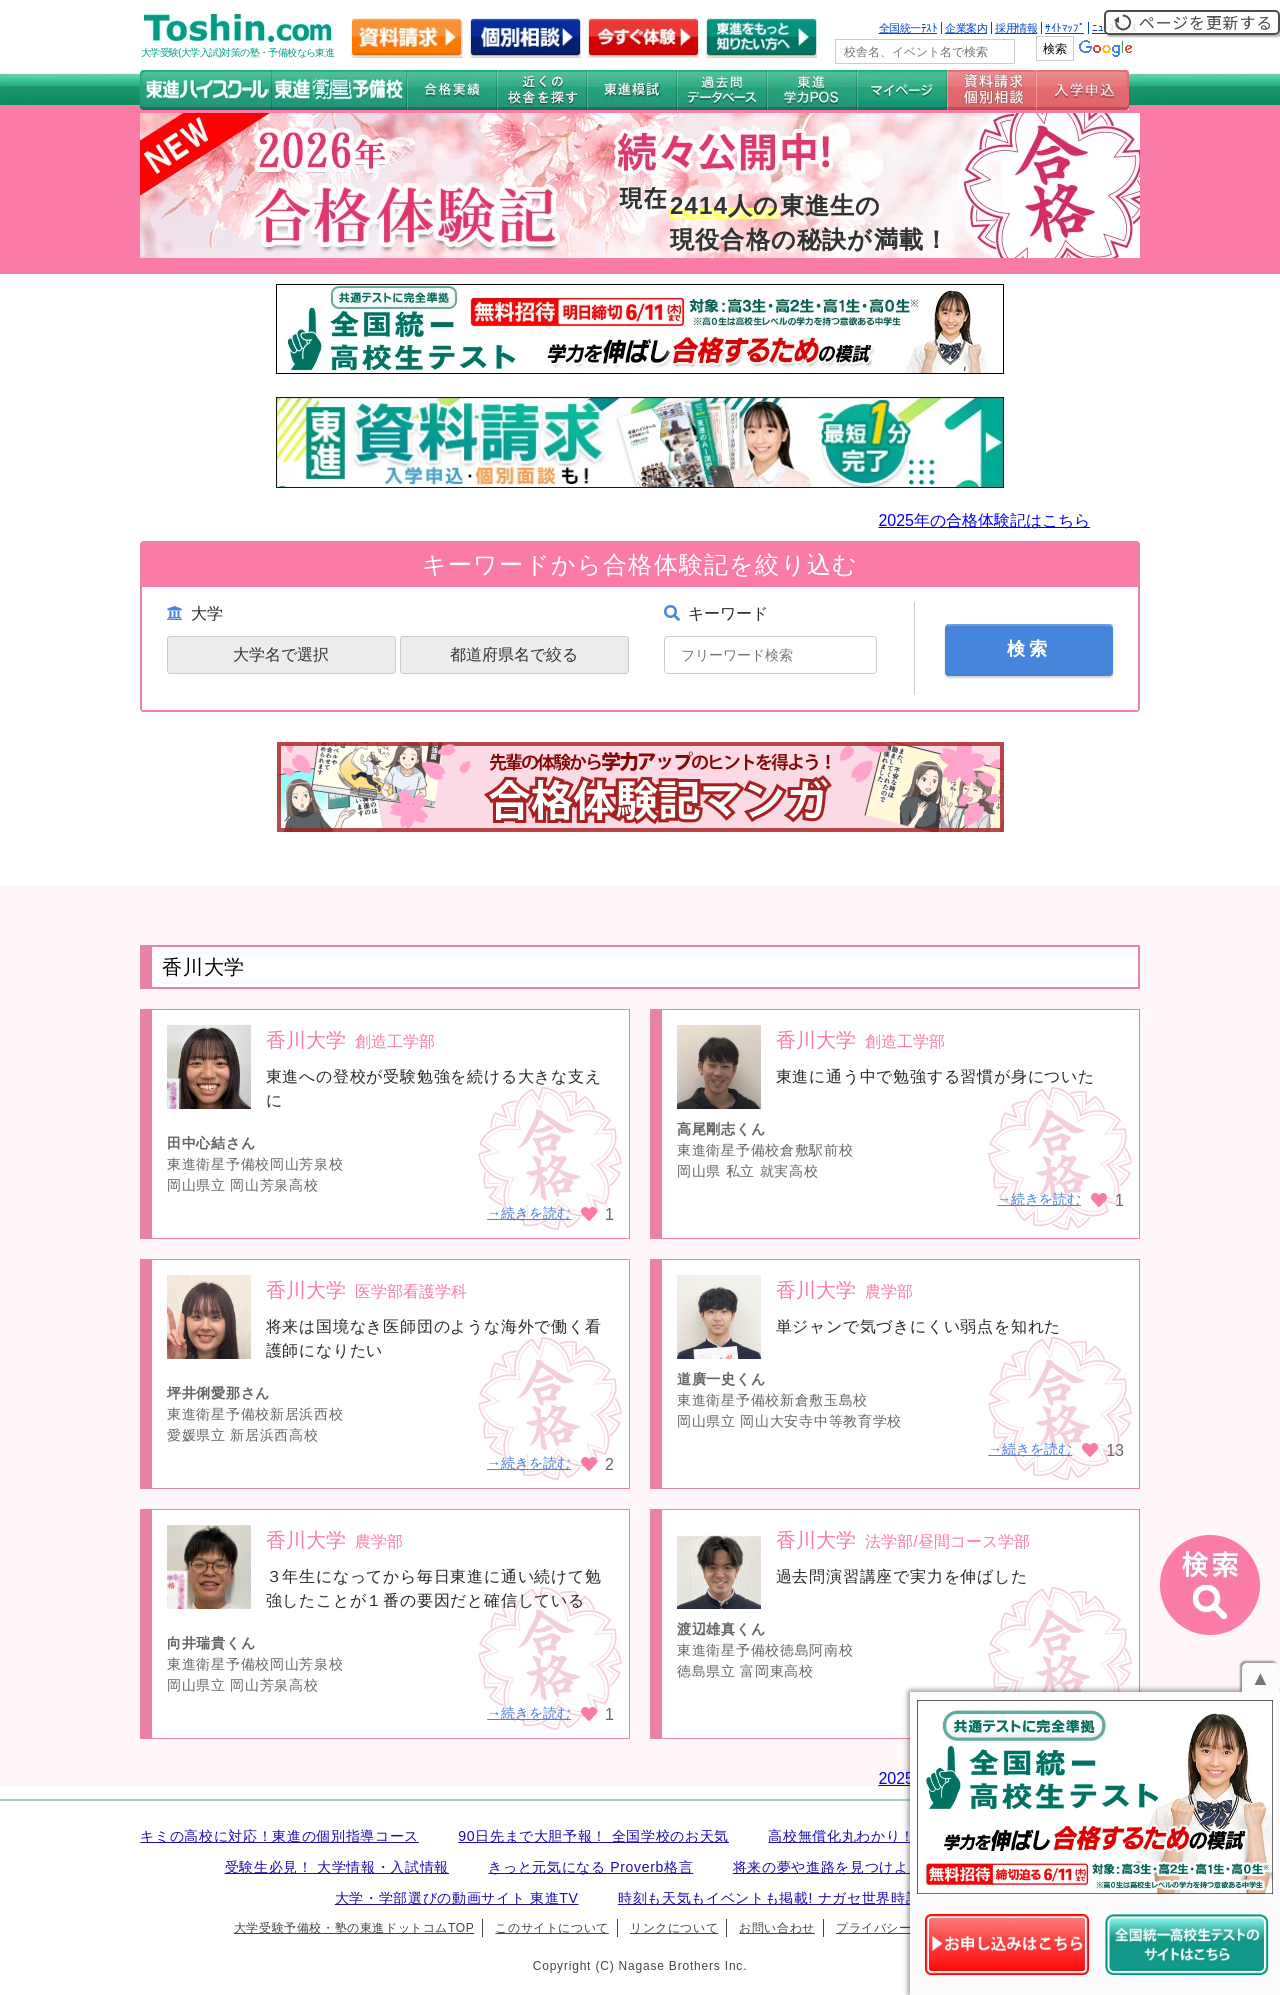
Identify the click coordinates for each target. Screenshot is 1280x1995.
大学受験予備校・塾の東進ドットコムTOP (354, 1928)
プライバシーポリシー (899, 1928)
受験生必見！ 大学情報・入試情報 (337, 1867)
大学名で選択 (281, 654)
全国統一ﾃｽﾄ (908, 28)
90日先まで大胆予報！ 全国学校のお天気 (593, 1836)
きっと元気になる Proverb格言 (590, 1867)
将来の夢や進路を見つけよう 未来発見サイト (882, 1867)
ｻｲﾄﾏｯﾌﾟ (1064, 28)
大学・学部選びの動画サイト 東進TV (457, 1898)
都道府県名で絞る (514, 654)
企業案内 (966, 28)
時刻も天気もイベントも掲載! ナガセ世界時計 (769, 1898)
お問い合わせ (777, 1928)
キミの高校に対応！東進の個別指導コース (279, 1836)
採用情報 (1016, 28)
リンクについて (674, 1928)
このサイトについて (551, 1928)
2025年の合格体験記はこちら (984, 520)
